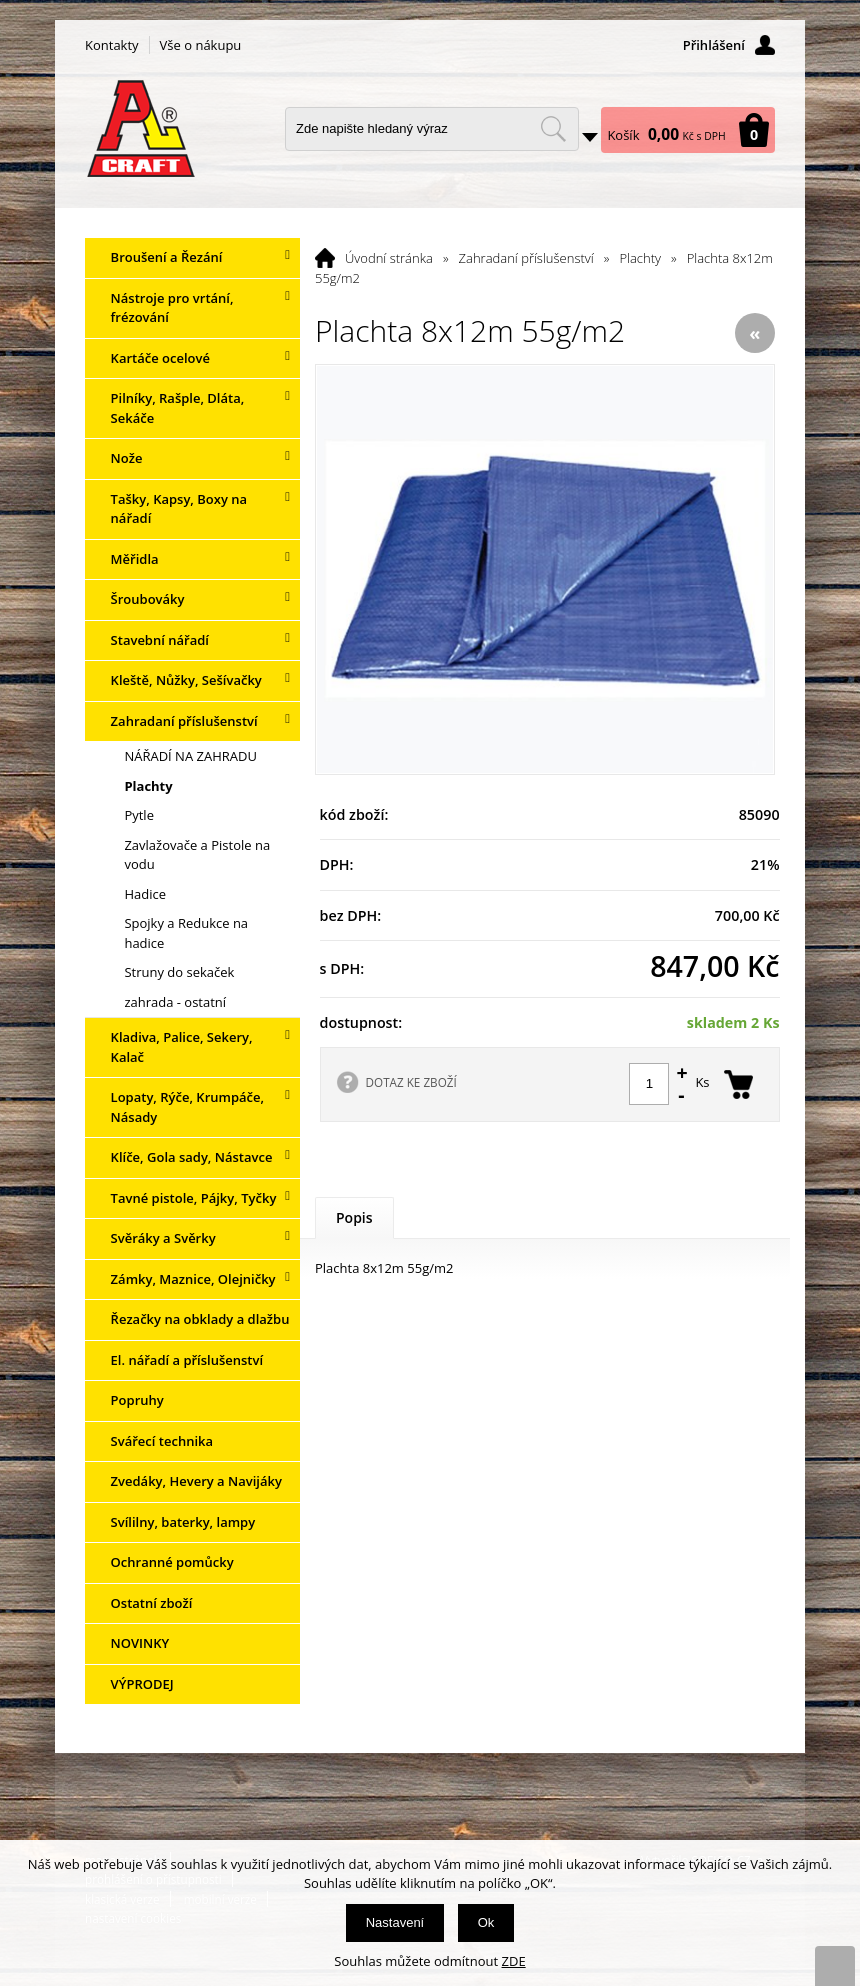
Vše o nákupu (201, 45)
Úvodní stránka (389, 258)
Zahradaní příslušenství (526, 258)
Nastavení (395, 1922)
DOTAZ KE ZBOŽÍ (411, 1082)
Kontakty (112, 45)
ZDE (514, 1961)
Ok (486, 1922)
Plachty (640, 258)
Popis (354, 1217)
